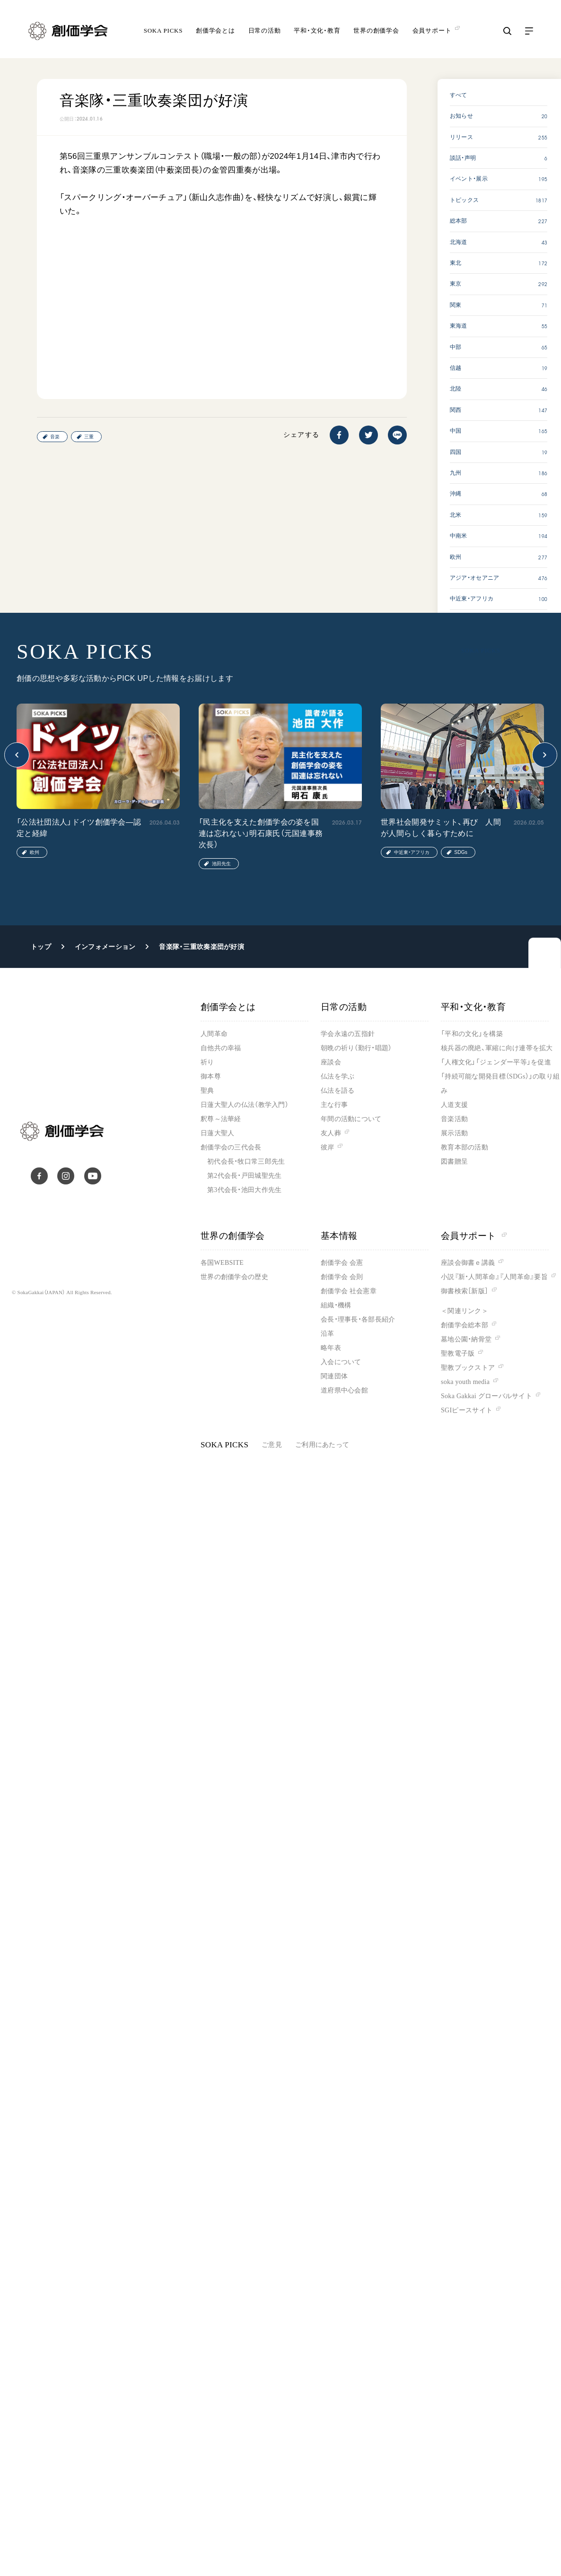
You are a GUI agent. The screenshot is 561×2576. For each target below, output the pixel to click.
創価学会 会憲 (342, 1262)
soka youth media (465, 1381)
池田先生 (221, 863)
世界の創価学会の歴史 (234, 1276)
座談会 (331, 1062)
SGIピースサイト (466, 1410)
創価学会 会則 (342, 1276)
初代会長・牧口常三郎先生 (246, 1161)
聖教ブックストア (468, 1367)
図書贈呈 (454, 1161)
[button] (16, 754)
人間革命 (214, 1033)
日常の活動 (264, 30)
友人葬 (331, 1133)
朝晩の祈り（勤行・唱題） (356, 1048)
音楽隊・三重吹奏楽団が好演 (201, 946)
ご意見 (272, 1444)
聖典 (207, 1090)
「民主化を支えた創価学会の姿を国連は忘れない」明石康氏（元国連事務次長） (261, 833)
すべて (458, 95)
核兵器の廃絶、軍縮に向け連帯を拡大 (497, 1048)
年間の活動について (351, 1119)
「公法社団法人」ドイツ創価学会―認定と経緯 (79, 827)
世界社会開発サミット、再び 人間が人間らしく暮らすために (441, 827)
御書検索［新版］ (464, 1291)
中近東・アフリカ (412, 852)
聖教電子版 (457, 1353)
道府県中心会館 (344, 1390)
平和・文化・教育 (317, 30)
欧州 (34, 852)
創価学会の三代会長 (231, 1147)
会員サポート (474, 1236)
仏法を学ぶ (337, 1076)
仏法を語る (337, 1090)
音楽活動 (454, 1119)
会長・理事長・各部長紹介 (358, 1319)
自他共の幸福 (221, 1048)
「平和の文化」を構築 (472, 1033)
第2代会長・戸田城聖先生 (244, 1175)
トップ (41, 946)
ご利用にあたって (322, 1444)
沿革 (327, 1333)
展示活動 (454, 1133)
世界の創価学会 (376, 30)
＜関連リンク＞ (464, 1310)
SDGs (460, 852)
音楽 (55, 436)
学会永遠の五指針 (348, 1033)
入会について (341, 1362)
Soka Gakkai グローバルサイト (486, 1396)
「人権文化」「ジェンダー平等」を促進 (496, 1062)
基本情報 (339, 1236)
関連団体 (334, 1376)
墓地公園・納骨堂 (466, 1339)
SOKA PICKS (163, 30)
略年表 (331, 1347)
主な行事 (334, 1104)
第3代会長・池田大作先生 (244, 1189)
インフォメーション (105, 946)
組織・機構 (336, 1305)
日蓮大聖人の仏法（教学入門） (245, 1104)
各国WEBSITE (222, 1262)
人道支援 (454, 1104)
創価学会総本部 (464, 1325)
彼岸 (327, 1147)
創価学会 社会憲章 (349, 1291)
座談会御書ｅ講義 (468, 1262)
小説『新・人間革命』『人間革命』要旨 (494, 1276)
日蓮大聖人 (217, 1133)
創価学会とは (215, 30)
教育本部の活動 (464, 1147)
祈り (207, 1062)
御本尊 (211, 1076)
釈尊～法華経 (221, 1119)
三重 (89, 436)
